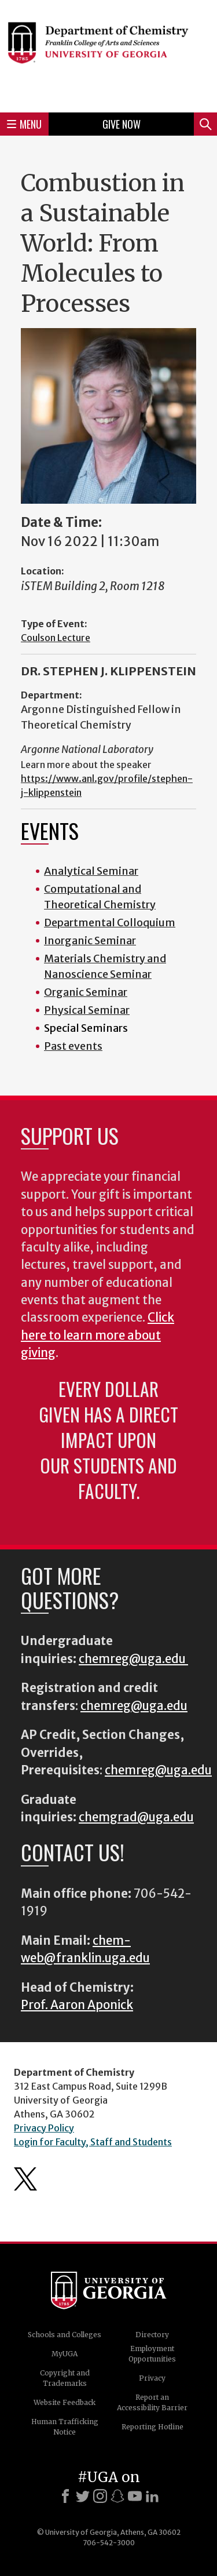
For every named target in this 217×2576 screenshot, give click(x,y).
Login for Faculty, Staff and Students (93, 2142)
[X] (83, 2496)
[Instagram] (100, 2496)
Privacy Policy (44, 2128)
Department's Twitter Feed (25, 2179)
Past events (73, 1046)
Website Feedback (64, 2402)
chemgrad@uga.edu (136, 1817)
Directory (152, 2334)
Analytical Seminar (91, 871)
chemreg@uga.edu (133, 1659)
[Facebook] (65, 2496)
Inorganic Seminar (90, 940)
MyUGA (65, 2353)
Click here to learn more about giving (97, 1335)
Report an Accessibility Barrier (152, 2402)
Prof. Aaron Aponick (77, 2005)
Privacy (152, 2378)
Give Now (121, 124)
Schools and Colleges (64, 2334)
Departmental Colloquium (109, 922)
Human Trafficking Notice (64, 2426)
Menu (24, 124)
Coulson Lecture (55, 637)
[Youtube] (135, 2496)
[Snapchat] (117, 2496)
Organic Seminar (85, 992)
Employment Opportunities (152, 2353)
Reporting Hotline (152, 2426)
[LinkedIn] (152, 2496)
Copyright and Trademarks (65, 2378)
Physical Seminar (87, 1010)
